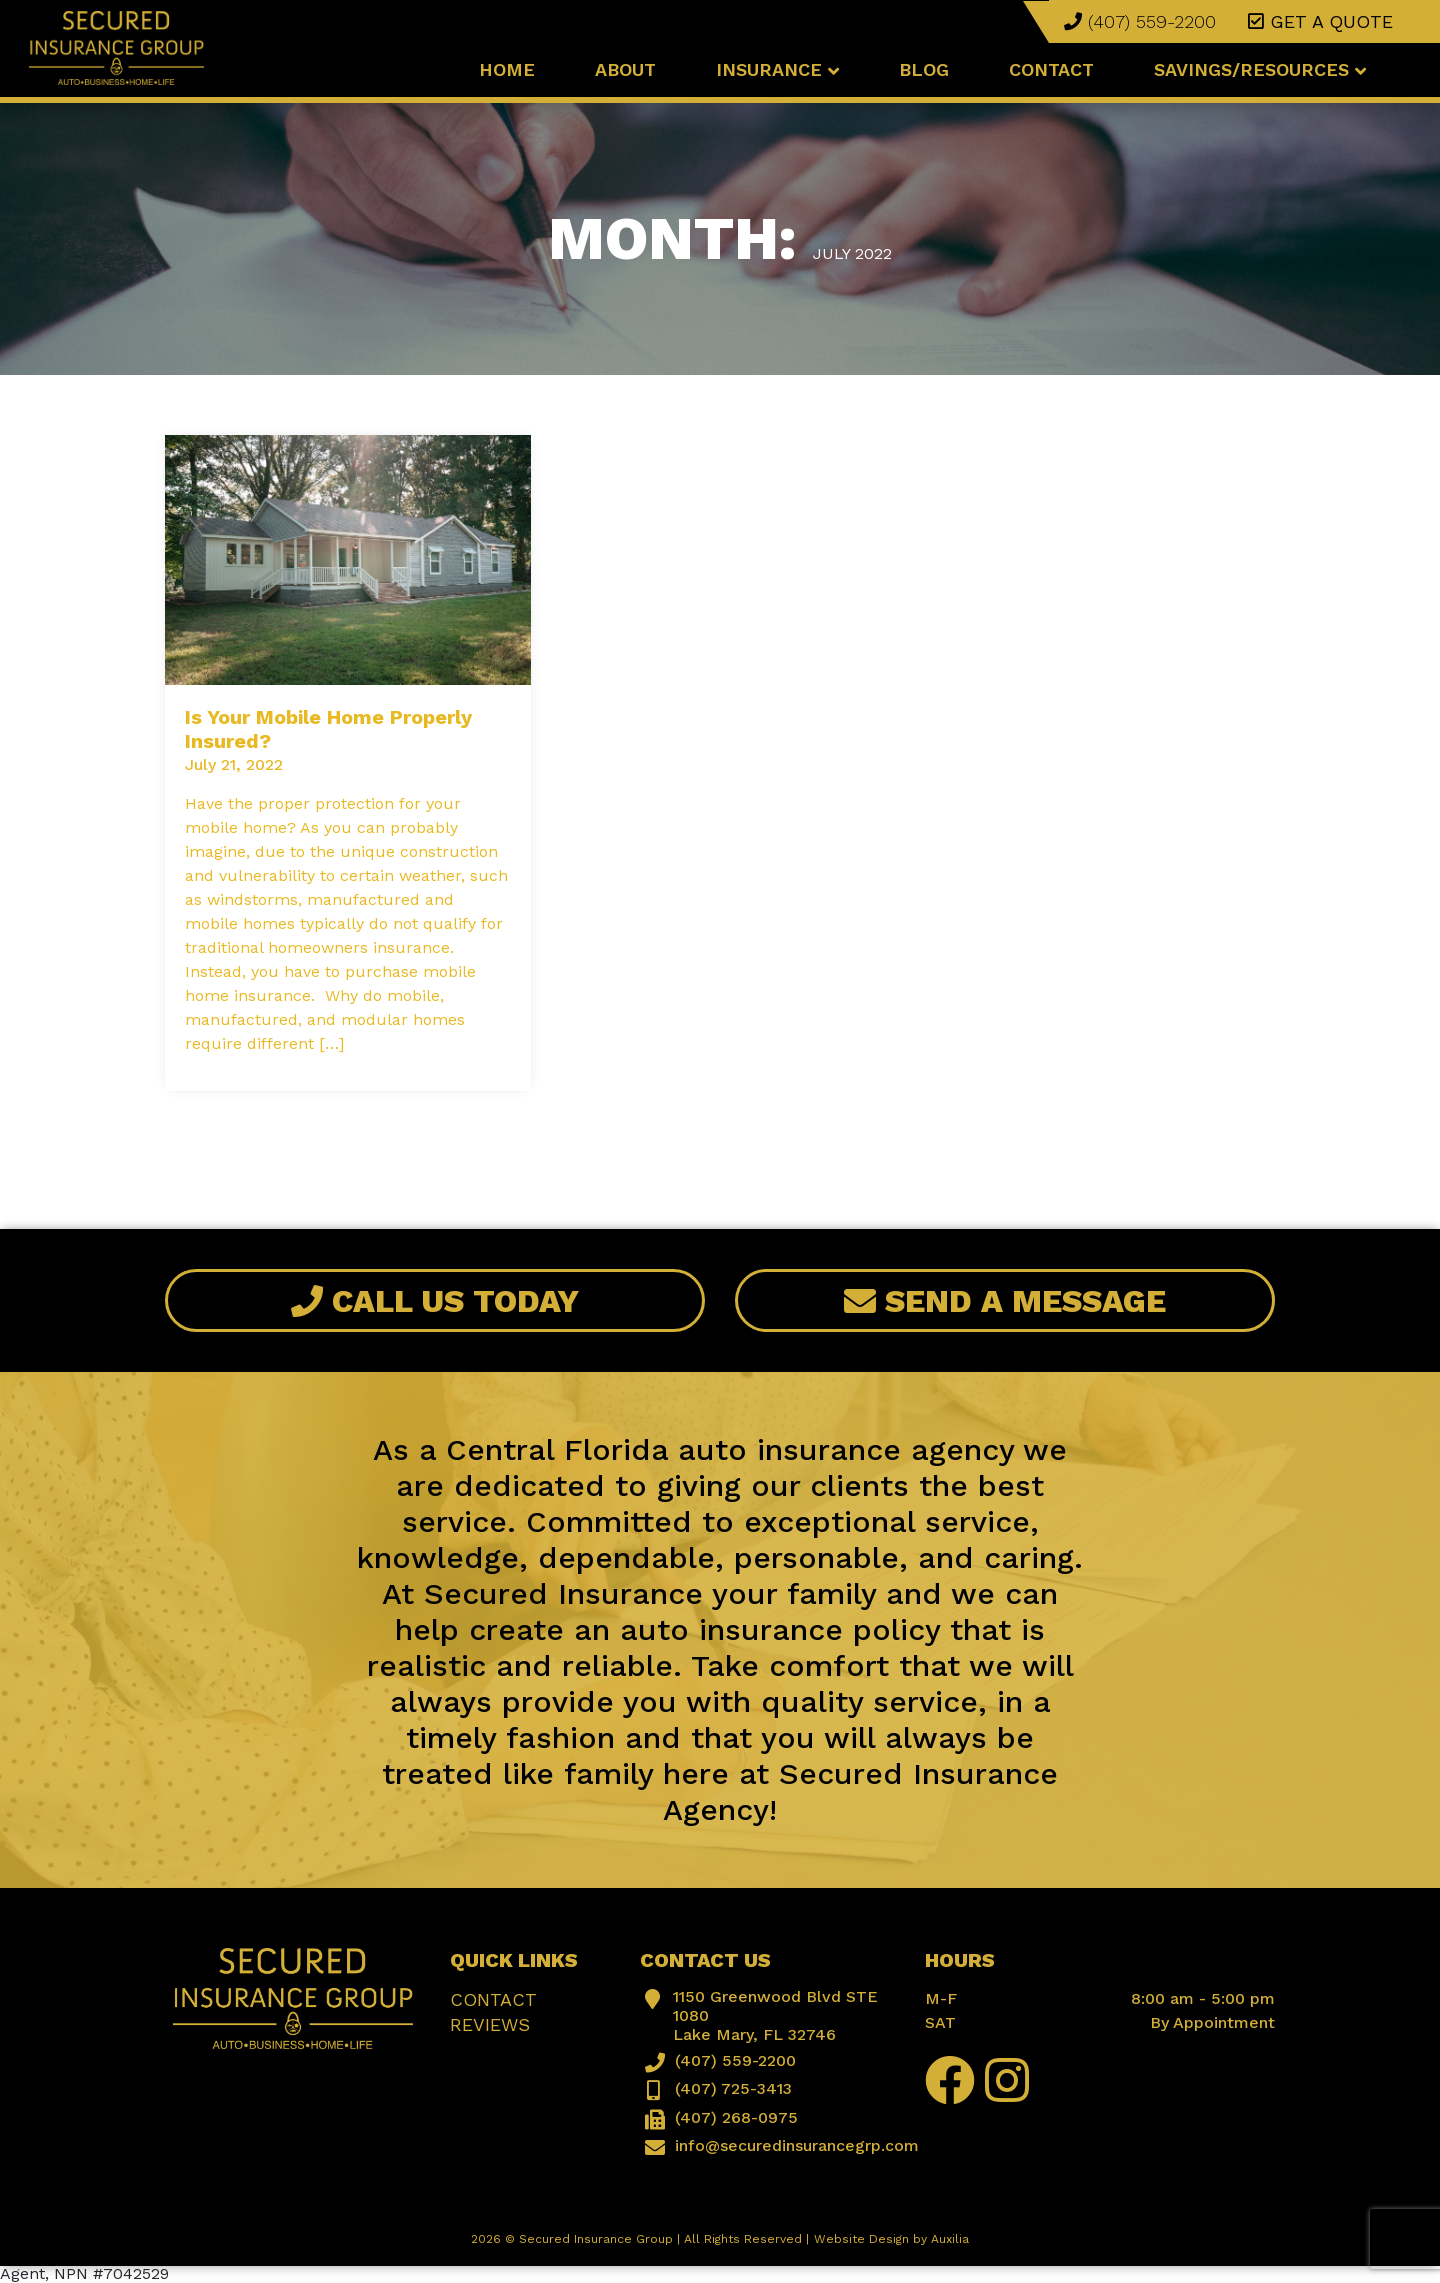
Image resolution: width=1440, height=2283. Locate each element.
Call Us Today (435, 1301)
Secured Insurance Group (596, 2239)
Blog (924, 69)
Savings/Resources (1260, 69)
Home (507, 69)
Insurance (777, 69)
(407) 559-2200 (1140, 21)
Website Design (861, 2239)
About (625, 69)
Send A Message (1005, 1301)
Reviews (490, 2024)
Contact (1051, 69)
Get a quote (1320, 21)
